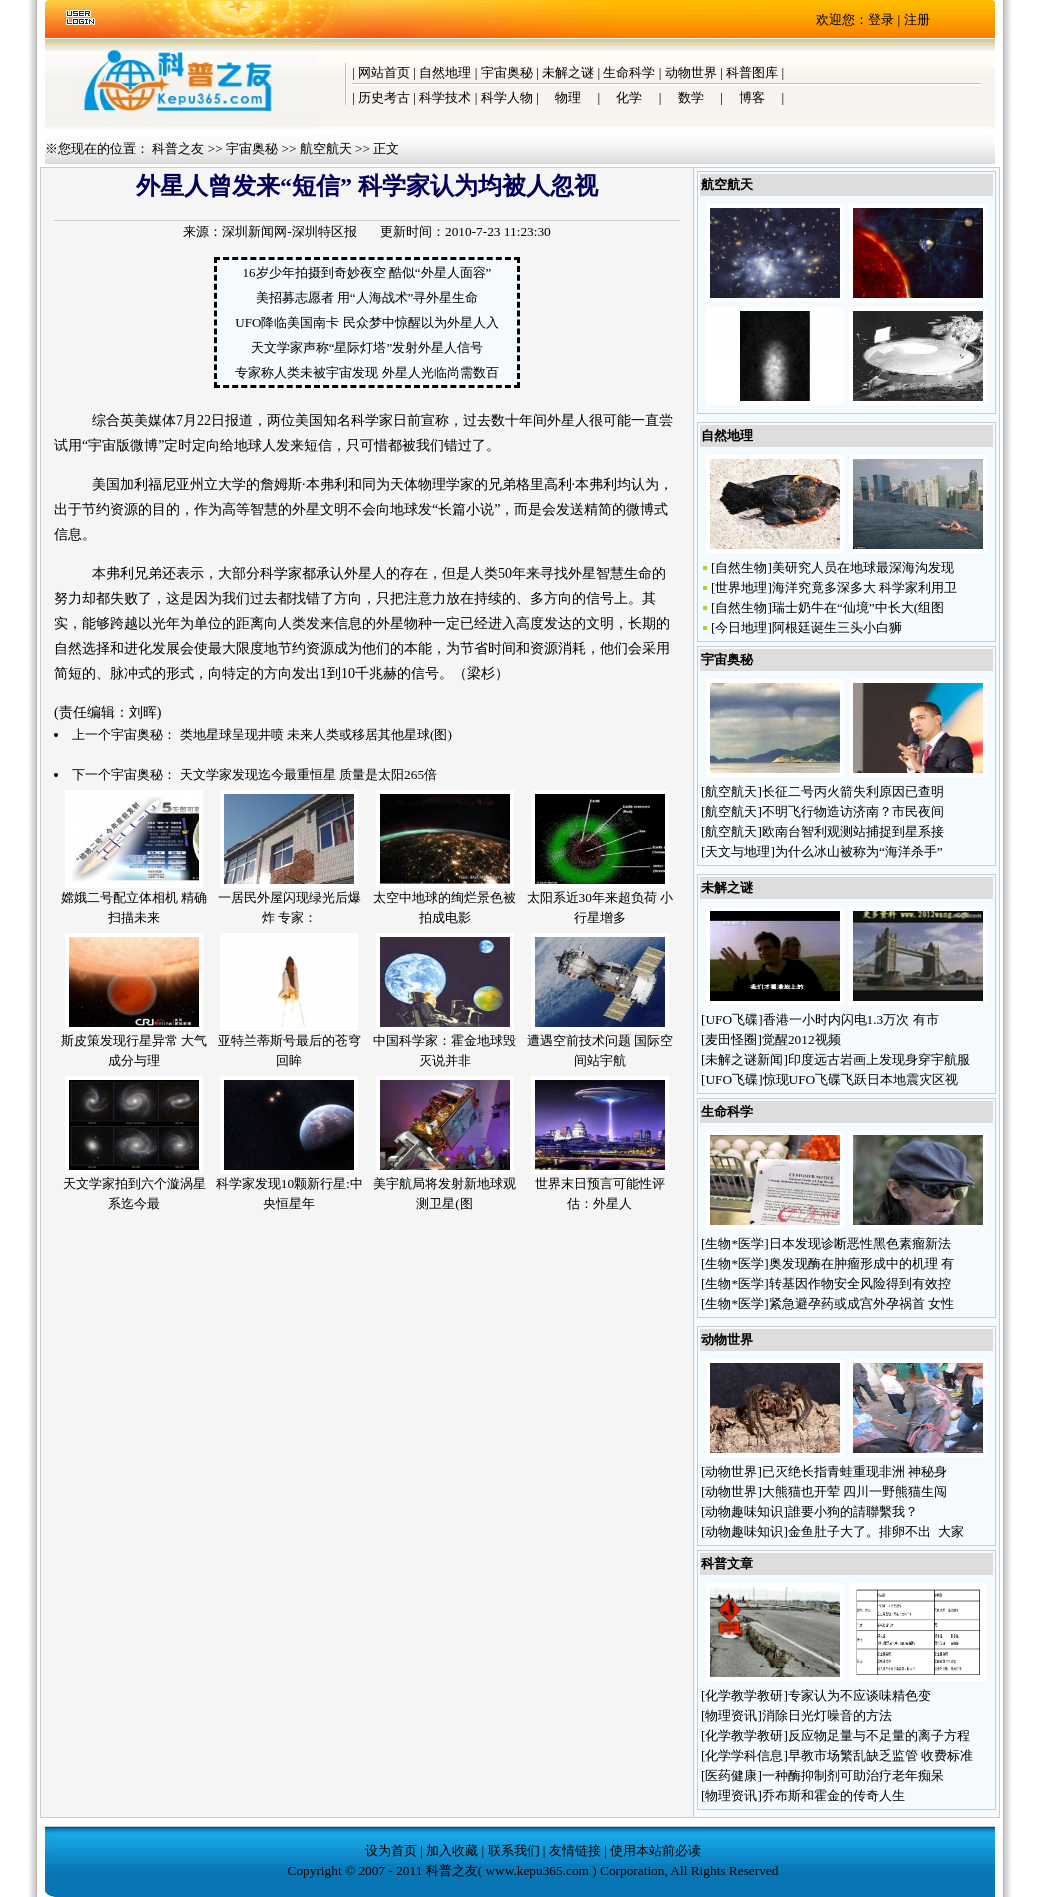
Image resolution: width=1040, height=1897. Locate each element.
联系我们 (514, 1850)
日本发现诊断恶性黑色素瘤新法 (860, 1243)
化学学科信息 (744, 1755)
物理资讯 (731, 1715)
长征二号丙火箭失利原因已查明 (853, 791)
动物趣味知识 (744, 1511)
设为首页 (391, 1850)
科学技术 (445, 97)
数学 (691, 97)
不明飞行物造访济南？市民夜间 (853, 811)
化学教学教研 (744, 1695)
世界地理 (741, 587)
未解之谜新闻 (744, 1059)
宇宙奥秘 (507, 72)
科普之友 (178, 148)
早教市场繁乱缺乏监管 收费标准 (880, 1755)
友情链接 (575, 1850)
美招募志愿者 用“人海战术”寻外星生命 (367, 297)
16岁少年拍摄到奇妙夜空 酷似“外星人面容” (367, 272)
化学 (629, 97)
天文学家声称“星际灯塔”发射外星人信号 (367, 347)
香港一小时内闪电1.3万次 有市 (851, 1019)
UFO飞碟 (731, 1019)
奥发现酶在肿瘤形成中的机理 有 (861, 1263)
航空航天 (326, 148)
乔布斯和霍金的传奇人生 (833, 1795)
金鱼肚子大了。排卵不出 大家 (876, 1531)
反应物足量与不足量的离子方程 (879, 1735)
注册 (917, 19)
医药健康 (731, 1775)
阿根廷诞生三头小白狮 (837, 627)
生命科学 (629, 72)
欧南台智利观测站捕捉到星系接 (853, 831)
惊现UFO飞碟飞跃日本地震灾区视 (861, 1079)
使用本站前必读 (655, 1850)
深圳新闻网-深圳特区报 (289, 231)
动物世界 (691, 72)
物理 (568, 97)
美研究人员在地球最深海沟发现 (863, 567)
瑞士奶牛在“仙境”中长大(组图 (858, 607)
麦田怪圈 (731, 1039)
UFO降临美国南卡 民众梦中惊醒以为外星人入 (366, 322)
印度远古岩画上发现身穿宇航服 (879, 1059)
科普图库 (752, 72)
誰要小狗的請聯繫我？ (854, 1511)
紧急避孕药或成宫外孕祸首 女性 (861, 1303)
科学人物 (507, 97)
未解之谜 (568, 72)
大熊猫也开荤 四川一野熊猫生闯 (854, 1491)
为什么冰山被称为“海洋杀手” (859, 851)
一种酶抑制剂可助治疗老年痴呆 (853, 1775)
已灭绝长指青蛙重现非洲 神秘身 (854, 1471)
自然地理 (445, 72)
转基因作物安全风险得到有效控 (860, 1283)
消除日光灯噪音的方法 (827, 1715)
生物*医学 (734, 1243)
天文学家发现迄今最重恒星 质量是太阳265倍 (308, 774)
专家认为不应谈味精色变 (859, 1695)
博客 (752, 97)
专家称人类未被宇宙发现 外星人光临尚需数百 (366, 372)
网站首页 (384, 72)
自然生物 (741, 567)
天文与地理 (737, 851)
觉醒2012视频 (801, 1039)
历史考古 (384, 97)
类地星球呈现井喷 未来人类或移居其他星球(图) (316, 734)
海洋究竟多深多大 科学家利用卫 (864, 587)
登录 (881, 19)
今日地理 (741, 627)
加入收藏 (452, 1850)
